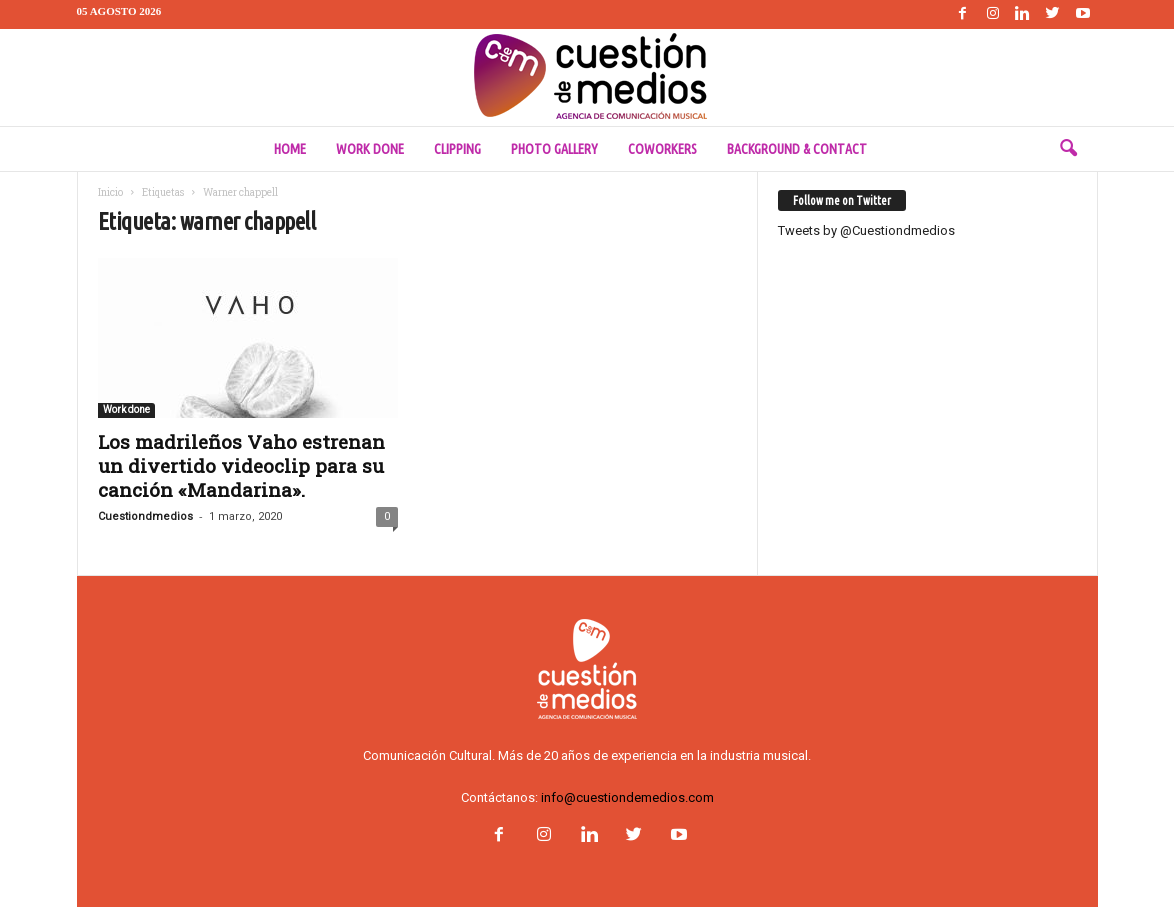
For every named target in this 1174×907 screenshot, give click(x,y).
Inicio (110, 192)
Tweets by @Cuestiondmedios (866, 230)
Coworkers (662, 149)
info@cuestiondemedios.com (627, 797)
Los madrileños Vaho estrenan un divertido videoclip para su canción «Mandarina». (241, 465)
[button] (1068, 149)
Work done (370, 149)
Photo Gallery (554, 149)
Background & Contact (797, 149)
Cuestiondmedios (145, 516)
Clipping (457, 149)
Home (290, 149)
